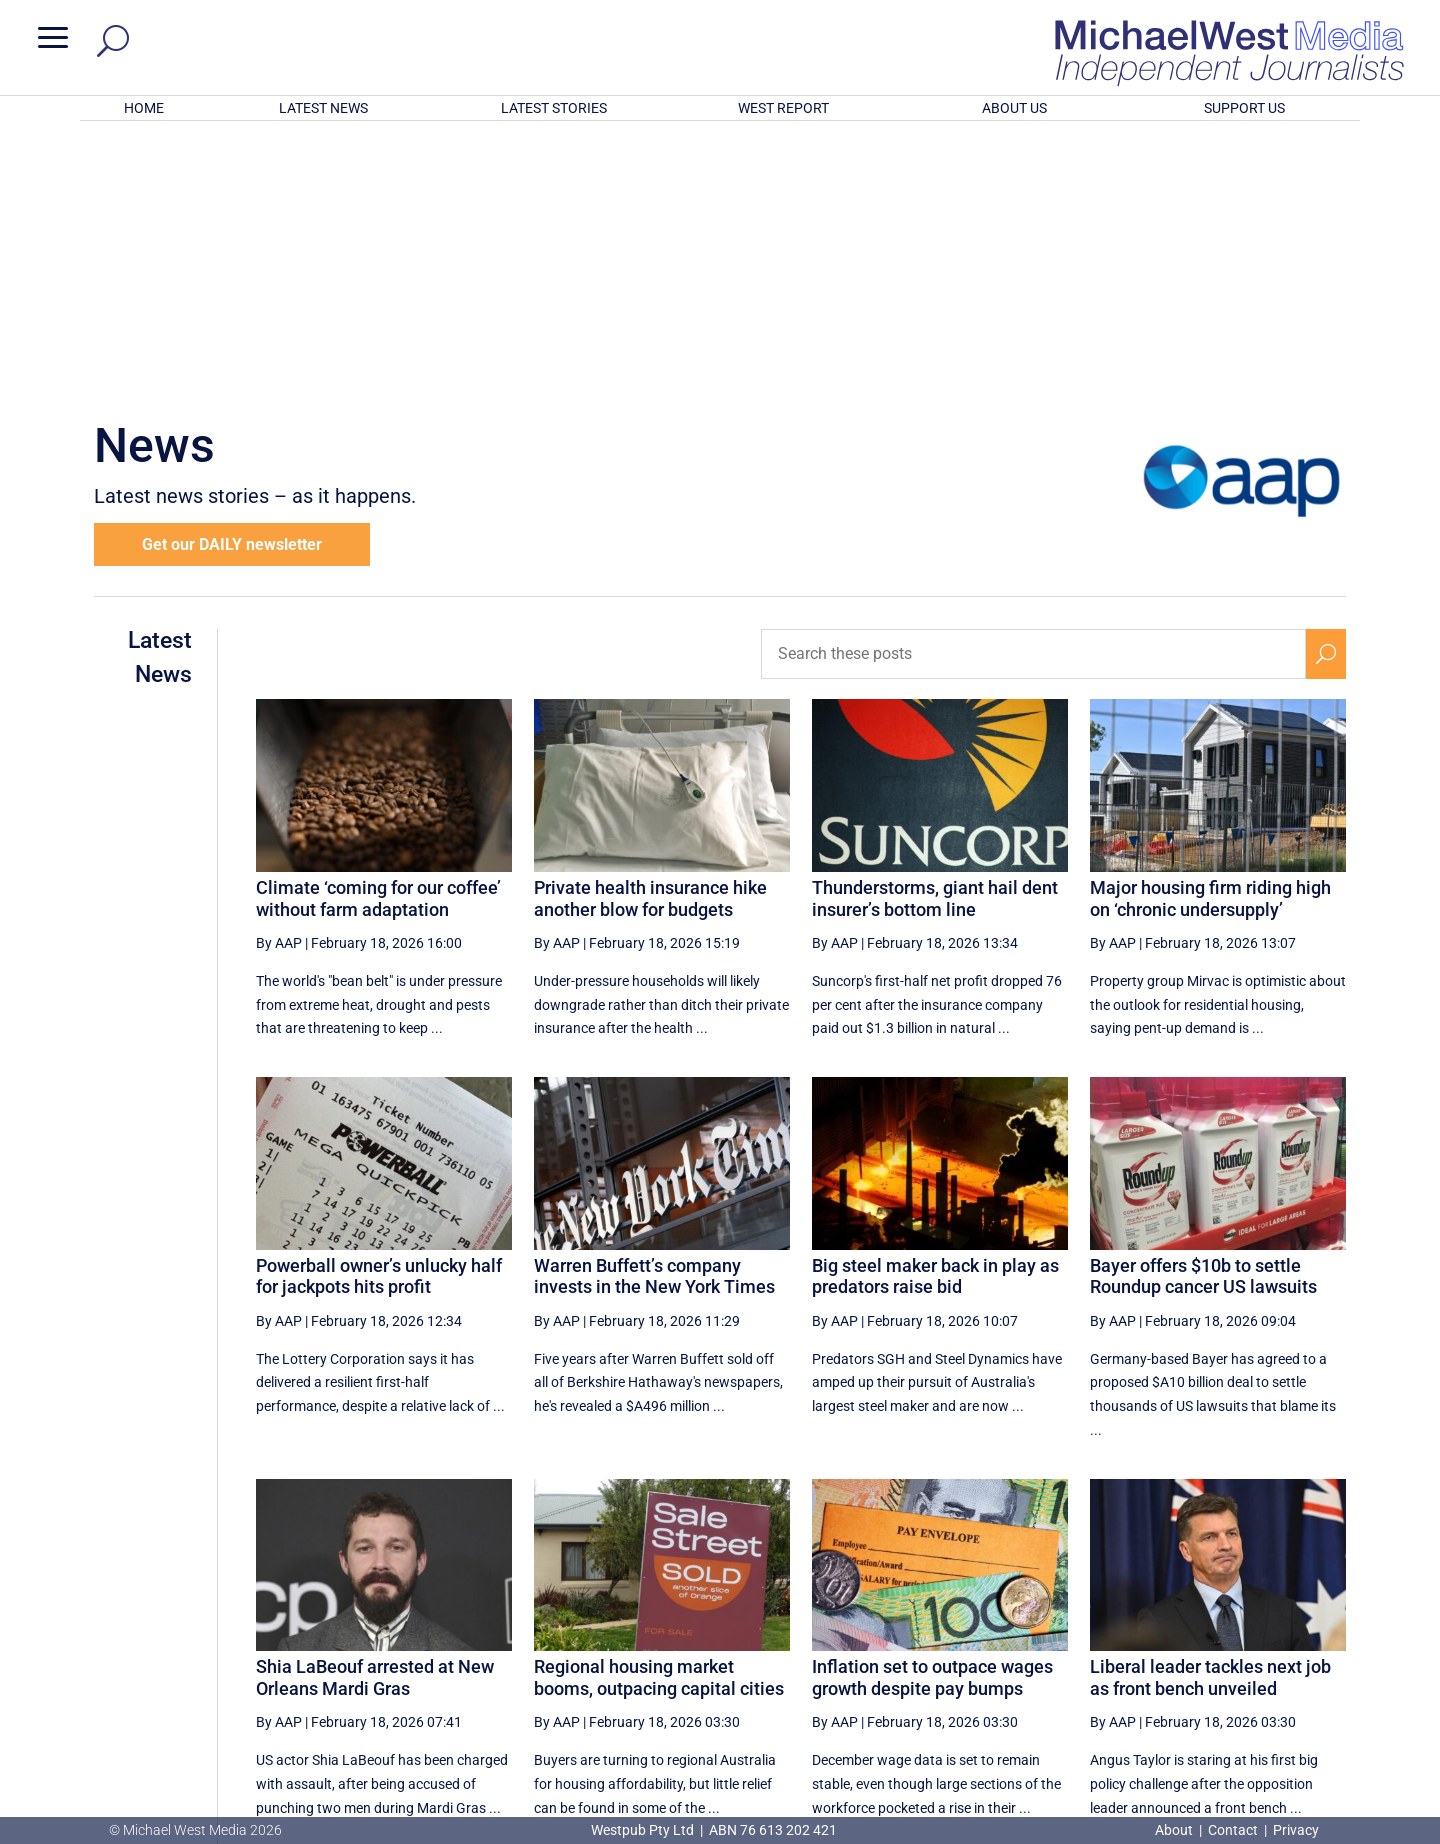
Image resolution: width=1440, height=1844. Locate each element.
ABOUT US (1014, 108)
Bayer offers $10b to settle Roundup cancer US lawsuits (1203, 1014)
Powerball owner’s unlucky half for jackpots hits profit (379, 1014)
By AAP (279, 681)
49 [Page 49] (1030, 1634)
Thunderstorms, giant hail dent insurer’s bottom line (935, 636)
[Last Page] (1323, 1633)
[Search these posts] (1033, 392)
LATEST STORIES (554, 108)
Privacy (1296, 1830)
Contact (1233, 1830)
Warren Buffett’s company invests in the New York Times (654, 1014)
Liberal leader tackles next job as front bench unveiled (1210, 1415)
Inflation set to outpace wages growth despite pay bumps (932, 1415)
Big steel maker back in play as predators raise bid (935, 1014)
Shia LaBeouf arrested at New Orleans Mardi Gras (375, 1415)
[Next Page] (1278, 1633)
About (1175, 1830)
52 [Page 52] (1182, 1634)
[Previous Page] (883, 1633)
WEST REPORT (783, 108)
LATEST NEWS (323, 108)
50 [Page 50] (1081, 1634)
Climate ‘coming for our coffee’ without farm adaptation (378, 636)
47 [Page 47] (929, 1634)
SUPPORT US (1244, 108)
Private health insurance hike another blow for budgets (650, 636)
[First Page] (839, 1633)
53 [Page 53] (1233, 1634)
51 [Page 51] (1131, 1634)
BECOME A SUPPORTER (1336, 1708)
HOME (144, 108)
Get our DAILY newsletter (232, 282)
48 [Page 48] (980, 1634)
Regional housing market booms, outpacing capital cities (659, 1415)
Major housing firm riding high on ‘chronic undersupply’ (1210, 636)
